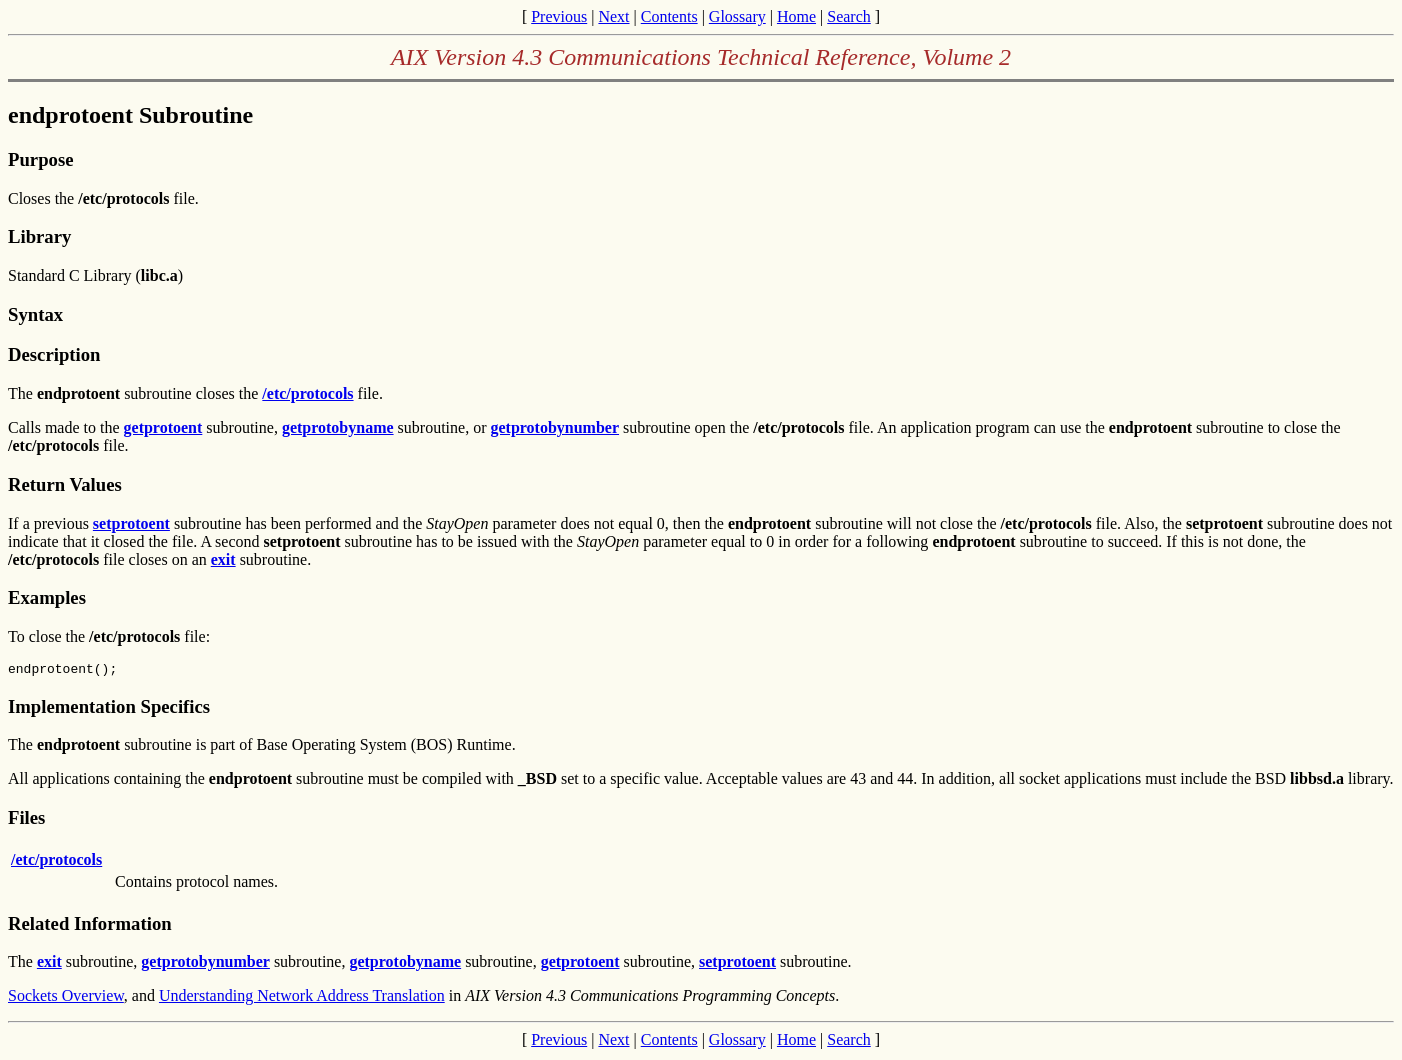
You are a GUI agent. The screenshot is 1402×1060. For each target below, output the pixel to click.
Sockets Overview (66, 998)
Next (613, 16)
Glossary (737, 16)
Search (849, 16)
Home (796, 16)
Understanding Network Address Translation (302, 998)
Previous (559, 16)
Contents (669, 16)
